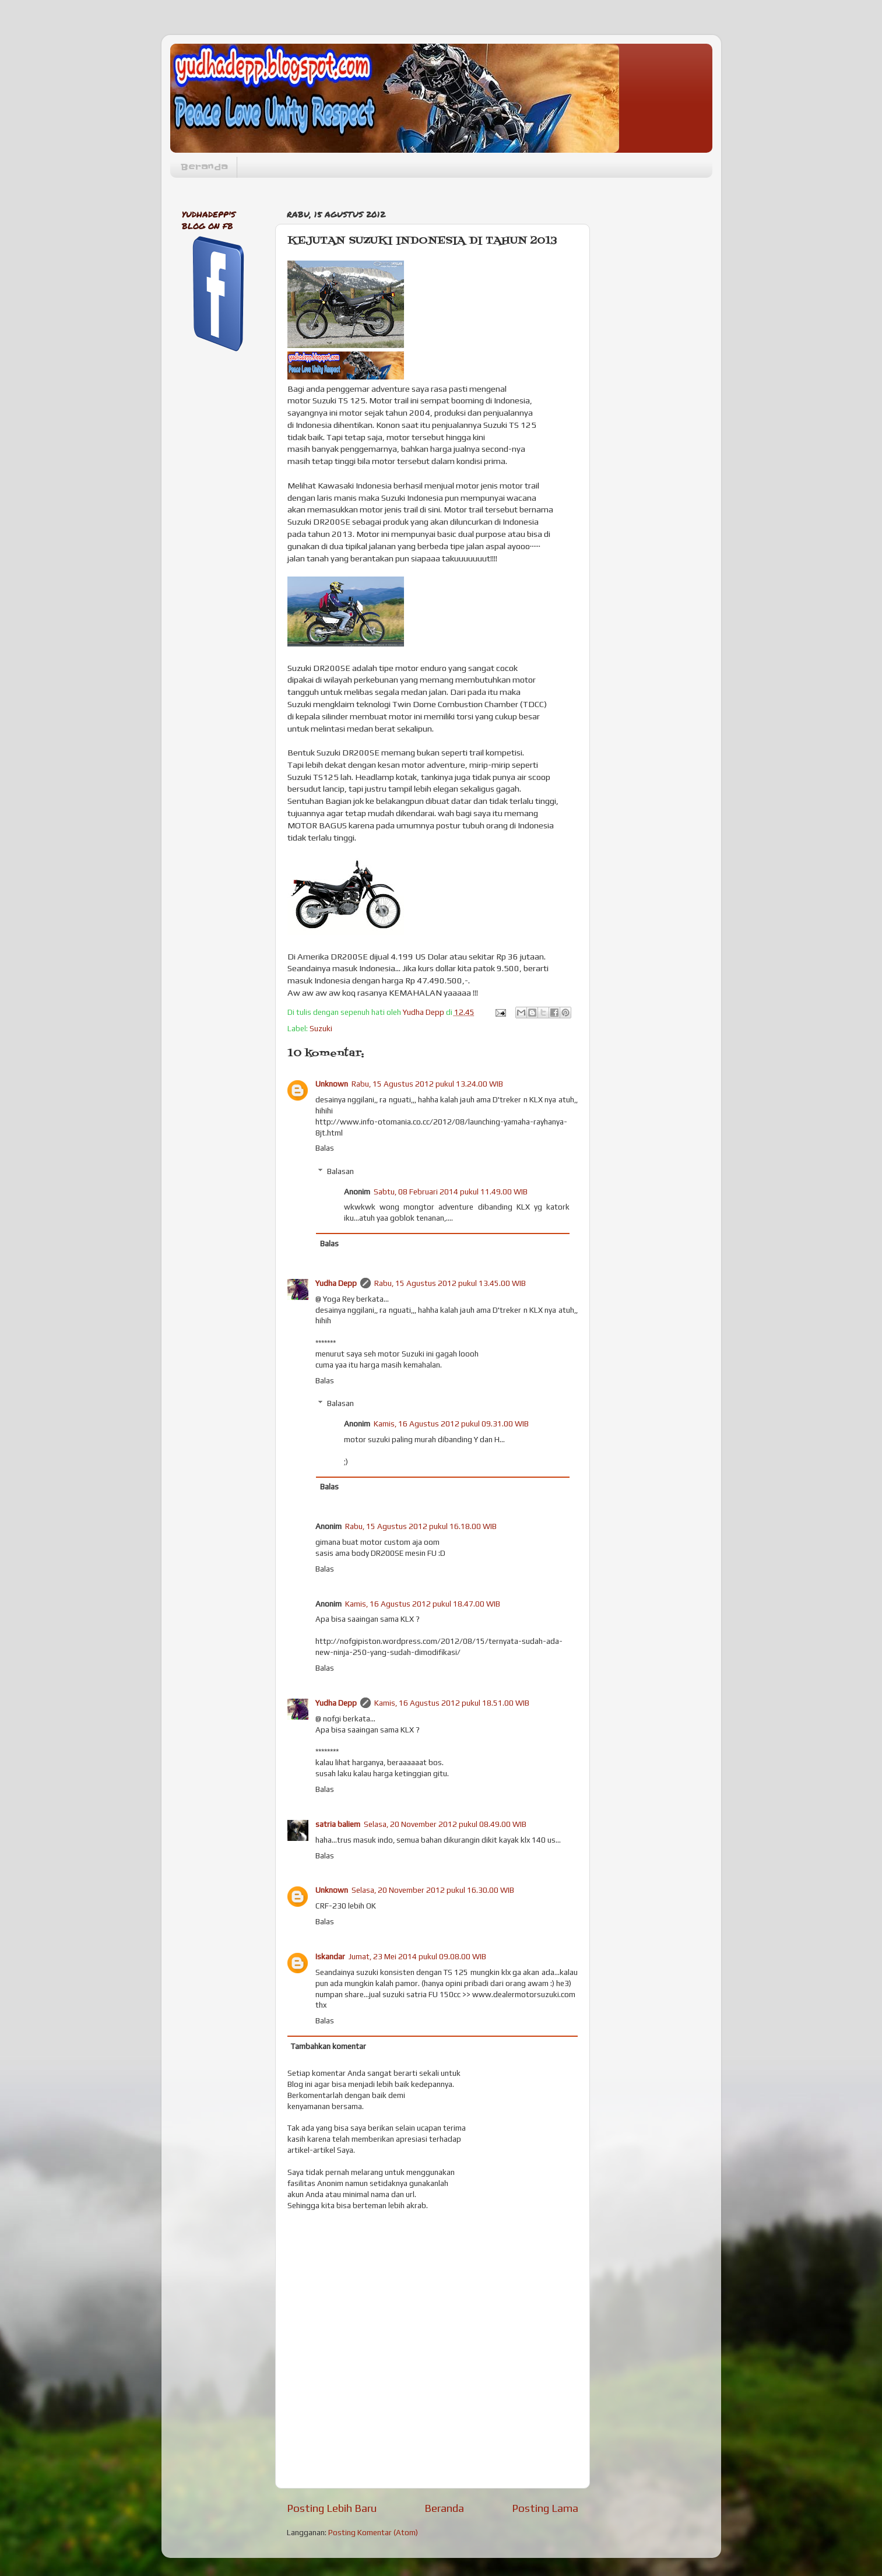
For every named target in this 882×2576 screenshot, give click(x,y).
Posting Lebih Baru (332, 2507)
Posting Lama (545, 2507)
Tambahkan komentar (328, 2046)
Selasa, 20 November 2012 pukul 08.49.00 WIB (445, 1824)
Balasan (340, 1171)
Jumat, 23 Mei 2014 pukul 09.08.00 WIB (417, 1956)
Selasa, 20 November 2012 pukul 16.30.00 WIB (433, 1890)
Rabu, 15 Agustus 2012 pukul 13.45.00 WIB (450, 1283)
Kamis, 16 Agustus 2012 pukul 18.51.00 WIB (451, 1702)
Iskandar (330, 1956)
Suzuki (321, 1028)
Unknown (331, 1083)
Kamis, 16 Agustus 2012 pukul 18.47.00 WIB (422, 1603)
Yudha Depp (336, 1283)
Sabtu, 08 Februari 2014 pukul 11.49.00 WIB (451, 1191)
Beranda (204, 167)
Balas (324, 1147)
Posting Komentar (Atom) (373, 2532)
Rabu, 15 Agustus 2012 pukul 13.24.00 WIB (427, 1083)
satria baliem (337, 1824)
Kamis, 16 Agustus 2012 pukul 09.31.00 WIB (451, 1423)
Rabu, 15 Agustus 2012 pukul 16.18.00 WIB (421, 1526)
